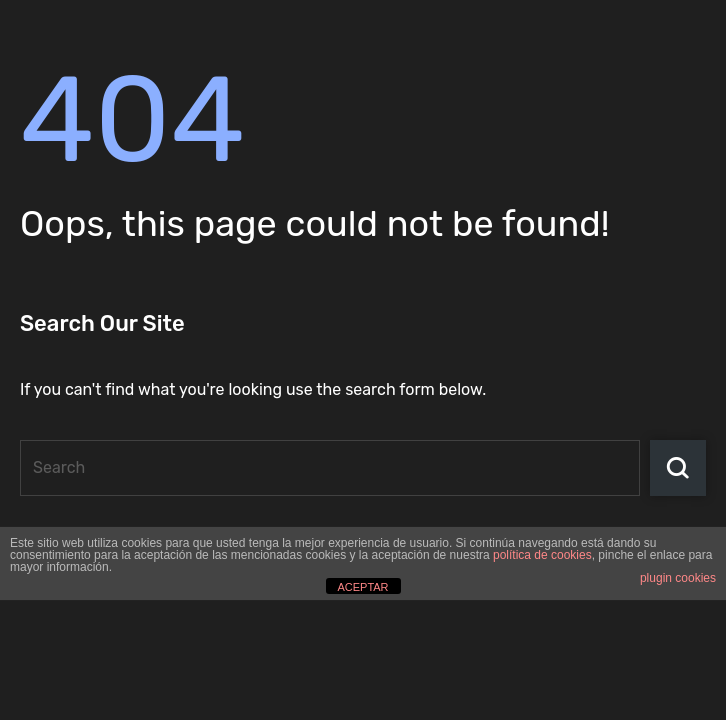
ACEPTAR (362, 587)
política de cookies (542, 555)
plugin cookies (678, 578)
